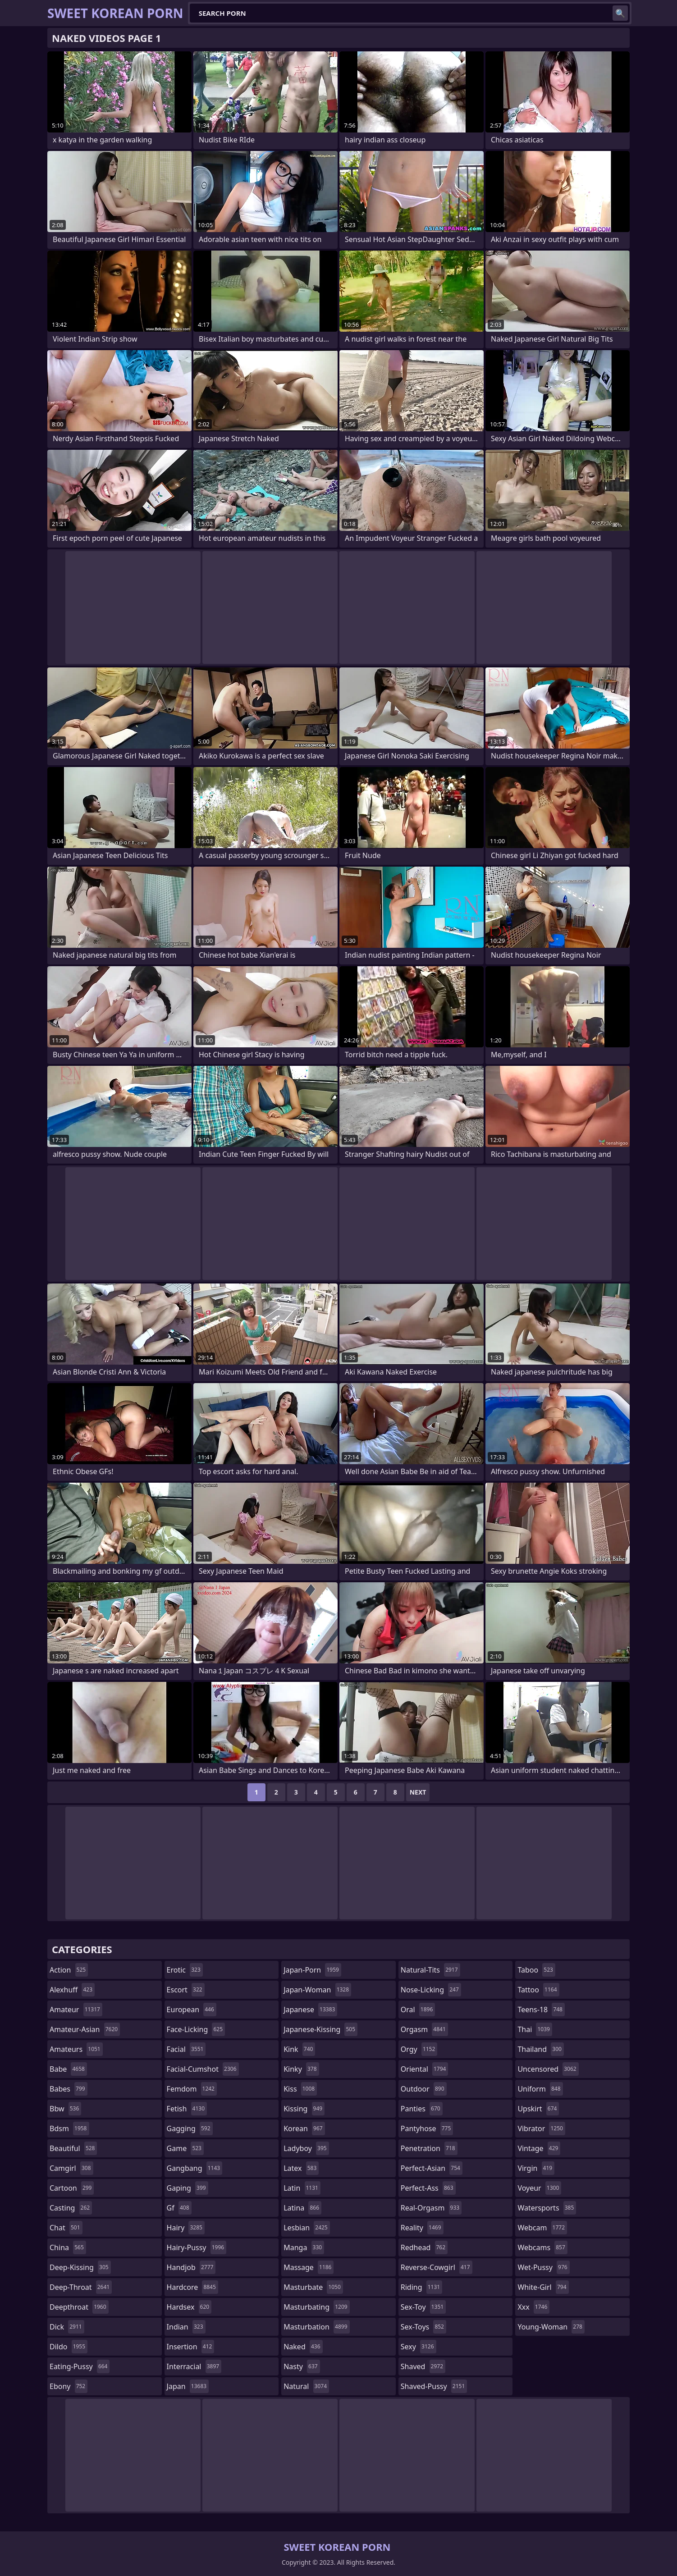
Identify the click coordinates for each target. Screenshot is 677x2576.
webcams (542, 2247)
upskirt (538, 2108)
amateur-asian (85, 2029)
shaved (423, 2366)
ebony (68, 2386)
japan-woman (317, 1989)
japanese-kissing (320, 2029)
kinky (301, 2069)
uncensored (547, 2069)
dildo (68, 2346)
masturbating (317, 2307)
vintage (538, 2148)
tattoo (538, 1989)
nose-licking (431, 1989)
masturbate (313, 2287)
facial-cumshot (203, 2069)
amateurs (76, 2049)
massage (309, 2267)
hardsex (189, 2307)
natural (306, 2386)
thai (534, 2029)
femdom (192, 2089)
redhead (424, 2247)
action (69, 1970)
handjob (191, 2267)
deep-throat (81, 2287)
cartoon (72, 2188)
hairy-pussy (197, 2247)
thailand (540, 2049)
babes (68, 2089)
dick (67, 2327)
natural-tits (430, 1970)
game (185, 2148)
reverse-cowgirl (436, 2267)
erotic (185, 1970)
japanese (310, 2009)
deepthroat (79, 2307)
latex (301, 2168)
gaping (187, 2188)
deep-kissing (80, 2267)
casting (71, 2208)
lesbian (307, 2227)
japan (188, 2386)
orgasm (424, 2029)
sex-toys (423, 2327)
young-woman (551, 2327)
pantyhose (427, 2128)
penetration (429, 2148)
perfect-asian (431, 2168)
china (68, 2247)
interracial (194, 2366)
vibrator (541, 2128)
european (191, 2009)
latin (302, 2188)
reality (422, 2227)
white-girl (542, 2287)
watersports (546, 2208)
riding (421, 2287)
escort (186, 1989)
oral (418, 2009)
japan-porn (312, 1970)
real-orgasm (431, 2208)
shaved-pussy (434, 2386)
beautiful (73, 2148)
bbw (65, 2108)
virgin (535, 2168)
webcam (542, 2227)
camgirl (71, 2168)
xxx (533, 2307)
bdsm (69, 2128)
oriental (424, 2069)
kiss (300, 2089)
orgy (419, 2049)
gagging (190, 2128)
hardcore (192, 2287)
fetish (187, 2108)
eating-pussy (80, 2366)
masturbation (316, 2327)
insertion (191, 2346)
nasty (302, 2366)
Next (418, 1792)
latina (302, 2208)
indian (186, 2327)
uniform (540, 2089)
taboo (536, 1970)
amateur (76, 2009)
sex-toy (423, 2307)
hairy (186, 2227)
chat (66, 2227)
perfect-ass (428, 2188)
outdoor (424, 2089)
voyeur (539, 2188)
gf (179, 2208)
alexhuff (72, 1989)
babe (68, 2069)
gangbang (195, 2168)
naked (303, 2346)
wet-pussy (543, 2267)
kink (299, 2049)
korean (304, 2128)
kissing (304, 2108)
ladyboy (306, 2148)
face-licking (196, 2029)
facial (186, 2049)
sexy (418, 2346)
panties (422, 2108)
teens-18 (541, 2009)
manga (304, 2247)
